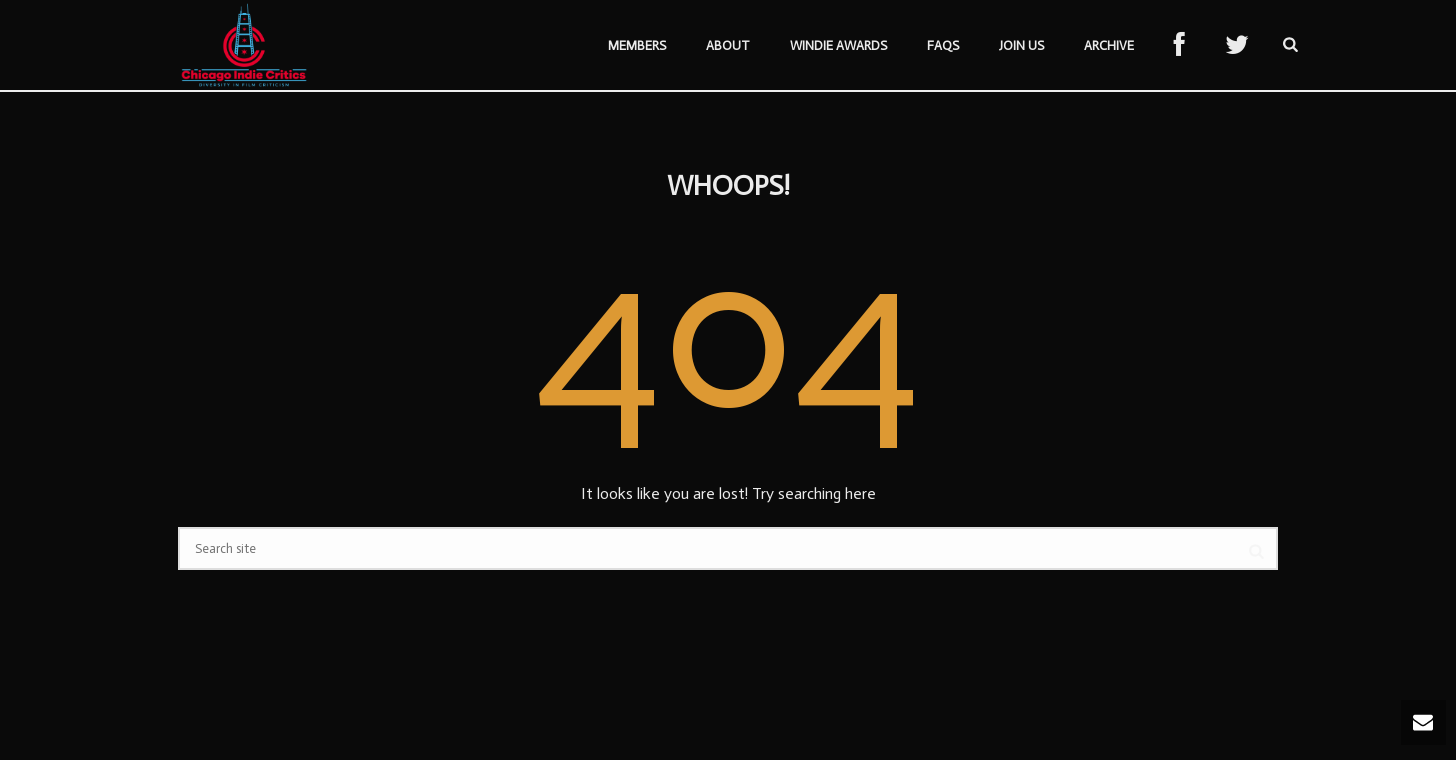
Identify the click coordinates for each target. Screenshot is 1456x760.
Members (637, 45)
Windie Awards (838, 45)
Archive (1109, 45)
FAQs (943, 45)
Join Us (1021, 45)
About (728, 45)
